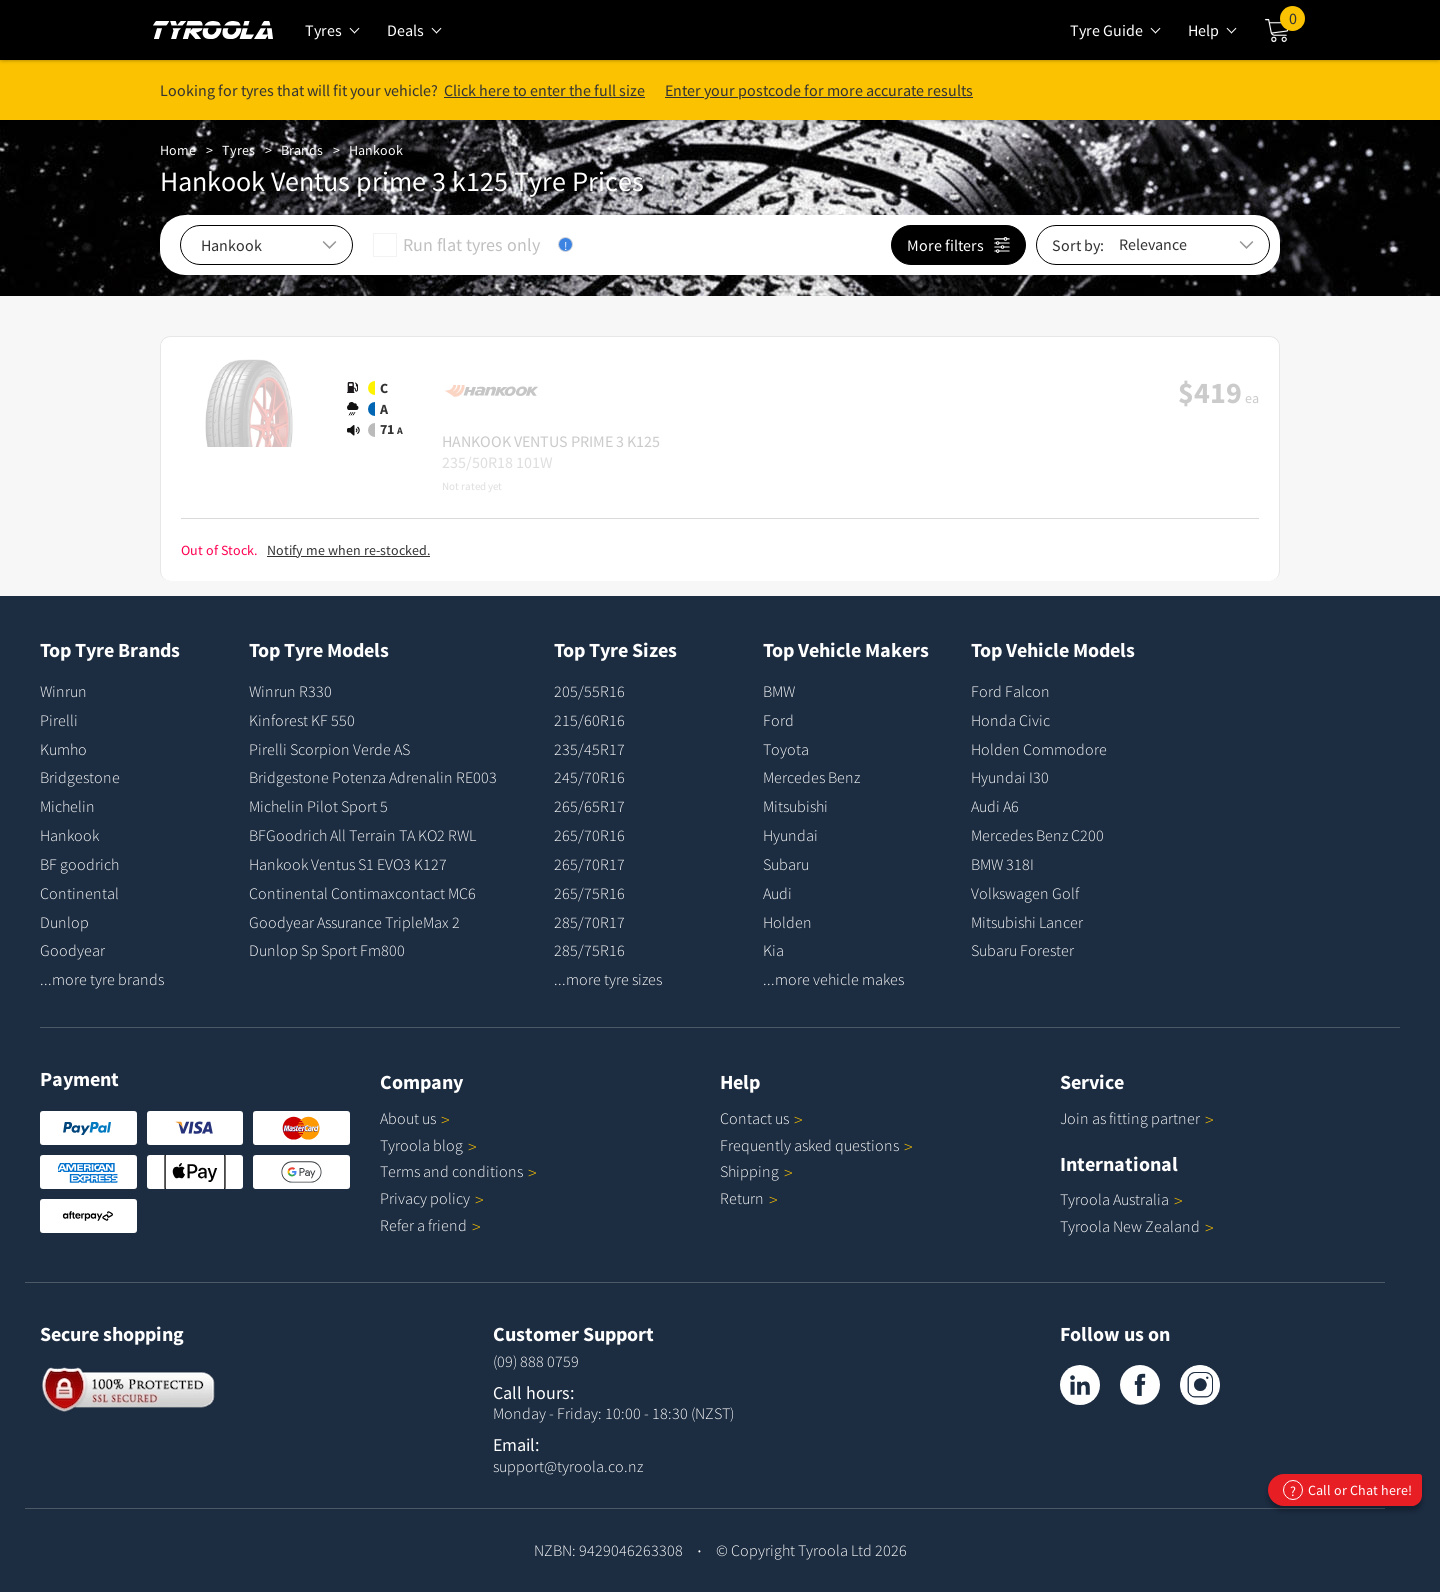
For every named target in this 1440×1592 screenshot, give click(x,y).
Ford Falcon (1010, 691)
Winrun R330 (290, 691)
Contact (761, 1118)
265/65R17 (589, 806)
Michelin (67, 806)
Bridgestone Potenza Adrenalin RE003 (373, 777)
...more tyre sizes (608, 979)
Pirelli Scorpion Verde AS (329, 749)
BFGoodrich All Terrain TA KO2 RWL (362, 835)
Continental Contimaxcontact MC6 (362, 893)
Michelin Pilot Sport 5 (318, 806)
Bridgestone (80, 777)
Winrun (63, 691)
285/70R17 (589, 922)
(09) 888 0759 (536, 1361)
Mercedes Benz (811, 777)
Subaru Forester (1022, 950)
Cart (1292, 23)
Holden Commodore (1039, 749)
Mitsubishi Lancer (1027, 922)
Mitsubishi (795, 806)
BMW (779, 691)
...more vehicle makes (833, 979)
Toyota (786, 749)
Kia (773, 950)
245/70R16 (589, 777)
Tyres (238, 150)
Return (742, 1198)
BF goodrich (79, 864)
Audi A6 (995, 806)
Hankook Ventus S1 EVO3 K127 (348, 864)
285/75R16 (589, 950)
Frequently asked (816, 1145)
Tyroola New (1137, 1226)
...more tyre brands (102, 979)
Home (178, 150)
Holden (787, 922)
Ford (778, 720)
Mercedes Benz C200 (1037, 835)
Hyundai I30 (1010, 777)
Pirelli (59, 720)
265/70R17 (589, 864)
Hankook (376, 150)
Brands (302, 150)
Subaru (786, 864)
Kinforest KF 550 (302, 720)
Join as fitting (1137, 1118)
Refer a (430, 1225)
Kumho (63, 749)
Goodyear (72, 950)
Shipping (749, 1171)
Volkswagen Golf (1025, 893)
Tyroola (428, 1145)
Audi (777, 893)
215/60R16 (589, 720)
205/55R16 (589, 691)
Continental (79, 893)
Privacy (432, 1198)
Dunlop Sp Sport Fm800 (327, 950)
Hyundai (790, 835)
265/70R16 (589, 835)
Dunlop (64, 922)
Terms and (458, 1171)
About (415, 1118)
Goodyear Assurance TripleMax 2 (354, 922)
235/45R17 (589, 749)
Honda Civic (1010, 720)
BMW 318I (1002, 864)
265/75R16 (589, 893)
